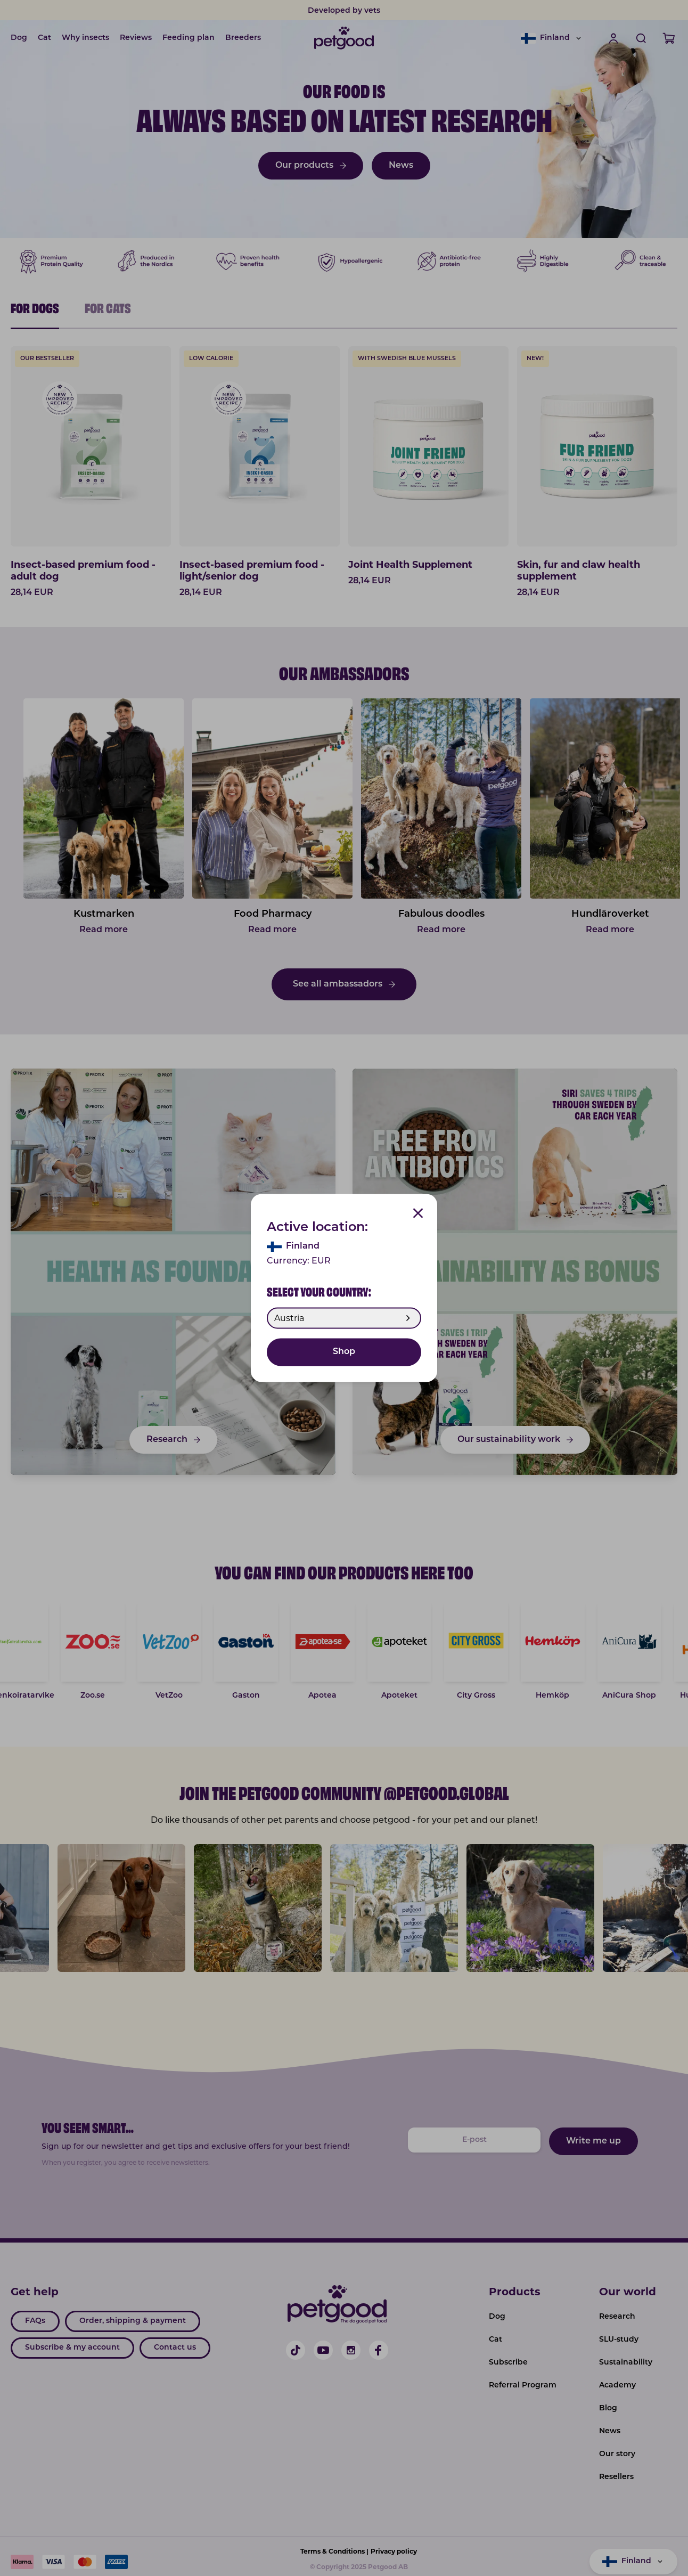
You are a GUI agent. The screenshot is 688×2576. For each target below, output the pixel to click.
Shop (344, 1352)
